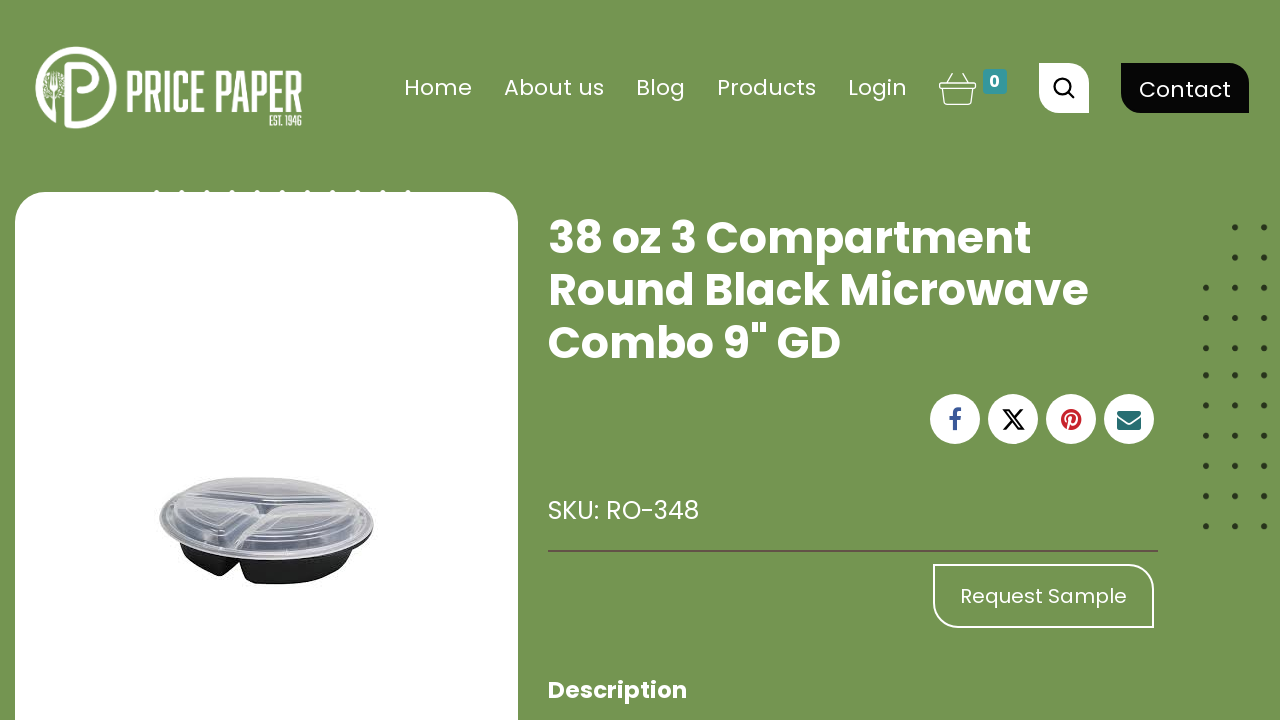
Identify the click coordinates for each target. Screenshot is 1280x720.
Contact (1185, 89)
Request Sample (1043, 596)
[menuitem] (438, 87)
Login (877, 87)
